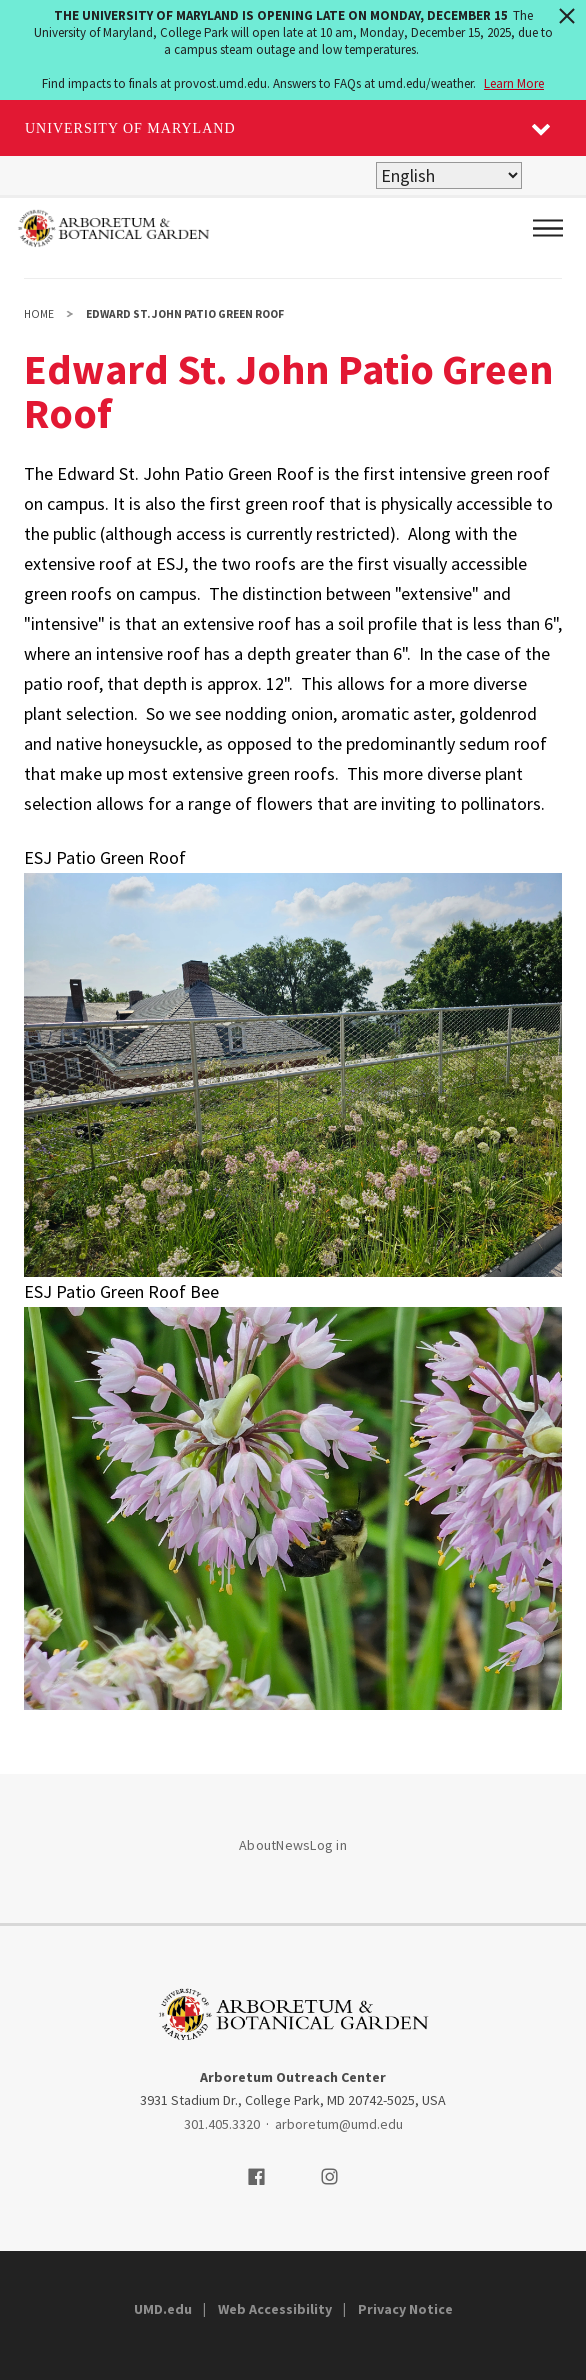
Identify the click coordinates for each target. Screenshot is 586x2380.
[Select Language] (449, 175)
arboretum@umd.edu (339, 2124)
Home (39, 314)
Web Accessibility (275, 2309)
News (293, 1845)
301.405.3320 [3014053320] (222, 2124)
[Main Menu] (548, 228)
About (257, 1845)
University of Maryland (130, 128)
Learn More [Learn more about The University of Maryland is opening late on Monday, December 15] (514, 83)
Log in (328, 1845)
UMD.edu (163, 2309)
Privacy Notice (405, 2309)
